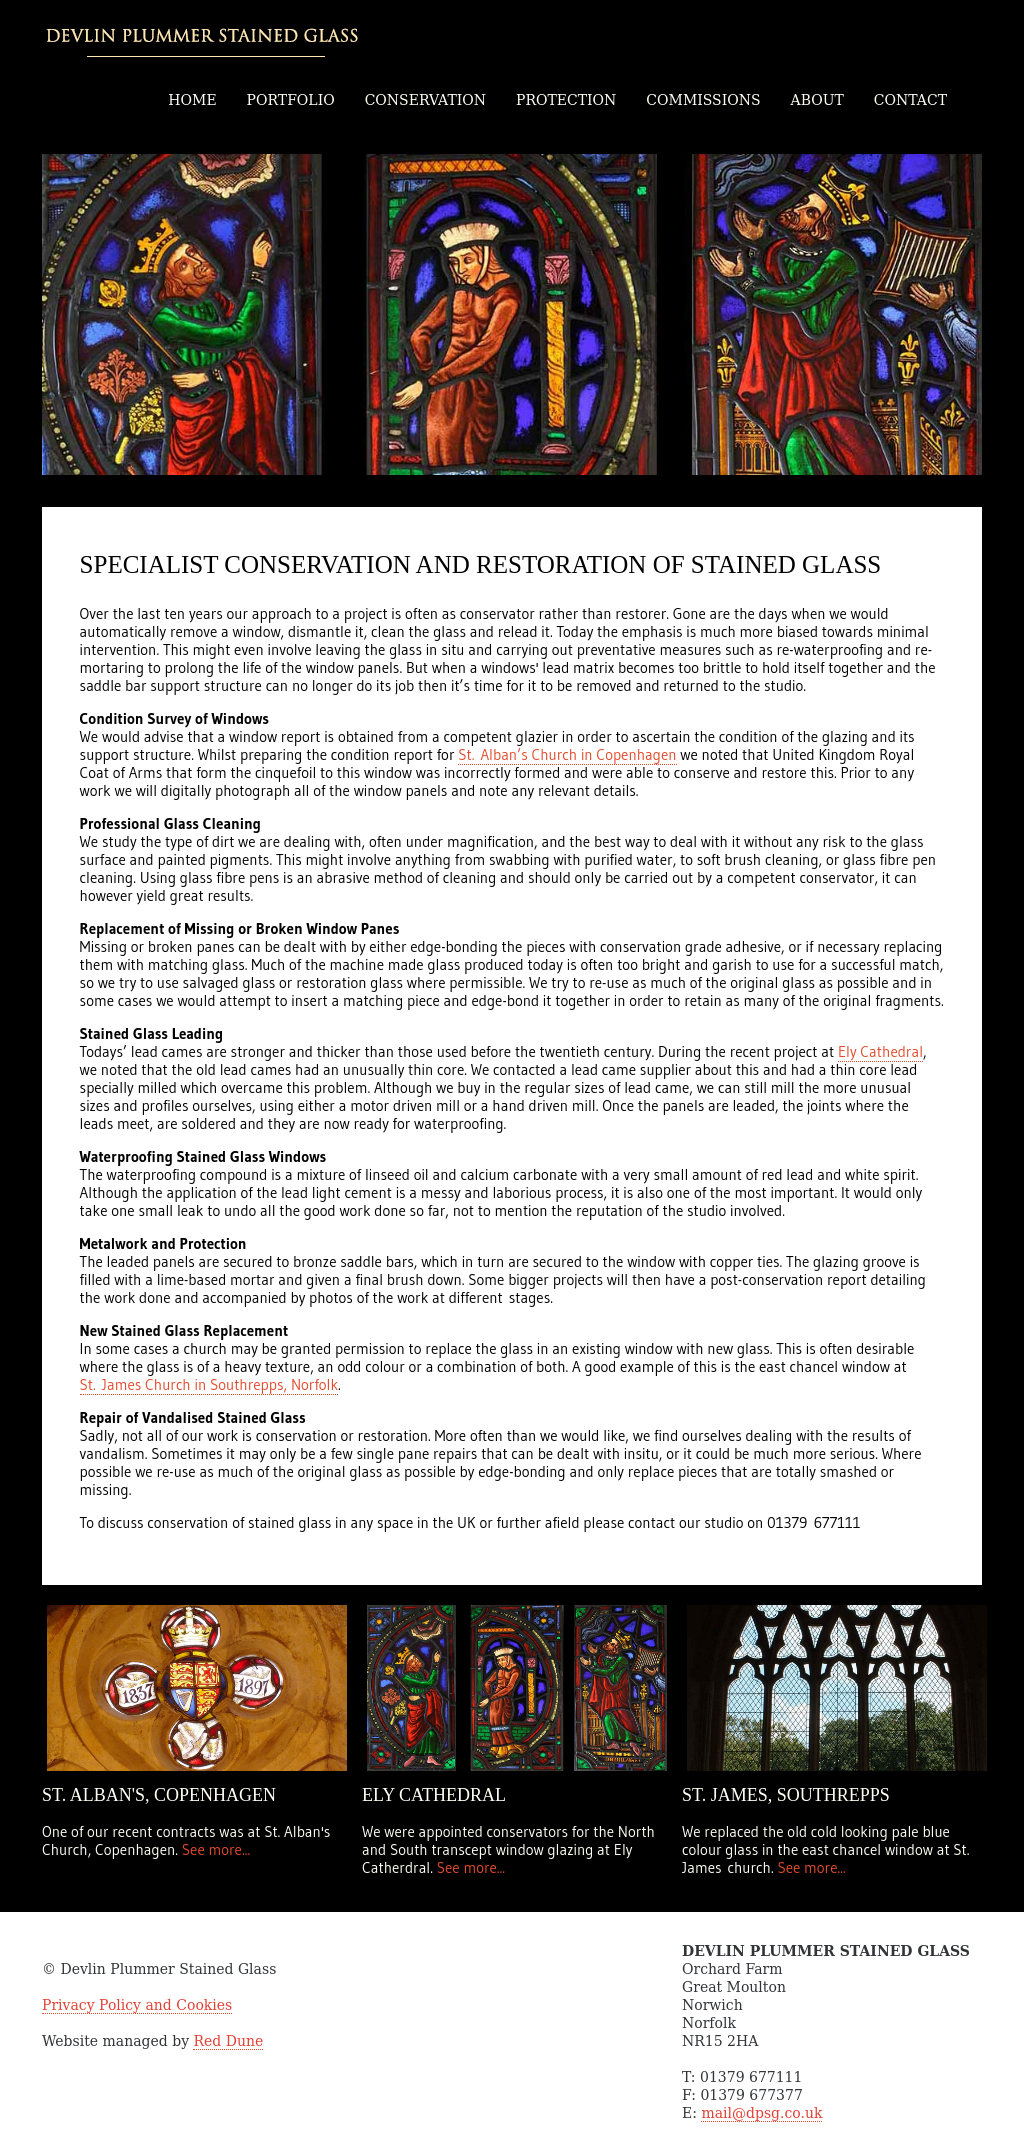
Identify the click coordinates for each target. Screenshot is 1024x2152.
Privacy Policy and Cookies (137, 2005)
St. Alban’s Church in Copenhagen (567, 754)
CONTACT (910, 100)
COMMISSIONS (703, 100)
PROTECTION (566, 100)
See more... (214, 1849)
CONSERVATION (425, 100)
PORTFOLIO (291, 100)
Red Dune (228, 2041)
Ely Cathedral (880, 1051)
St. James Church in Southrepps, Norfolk (209, 1384)
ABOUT (817, 100)
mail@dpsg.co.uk (761, 2113)
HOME (192, 100)
